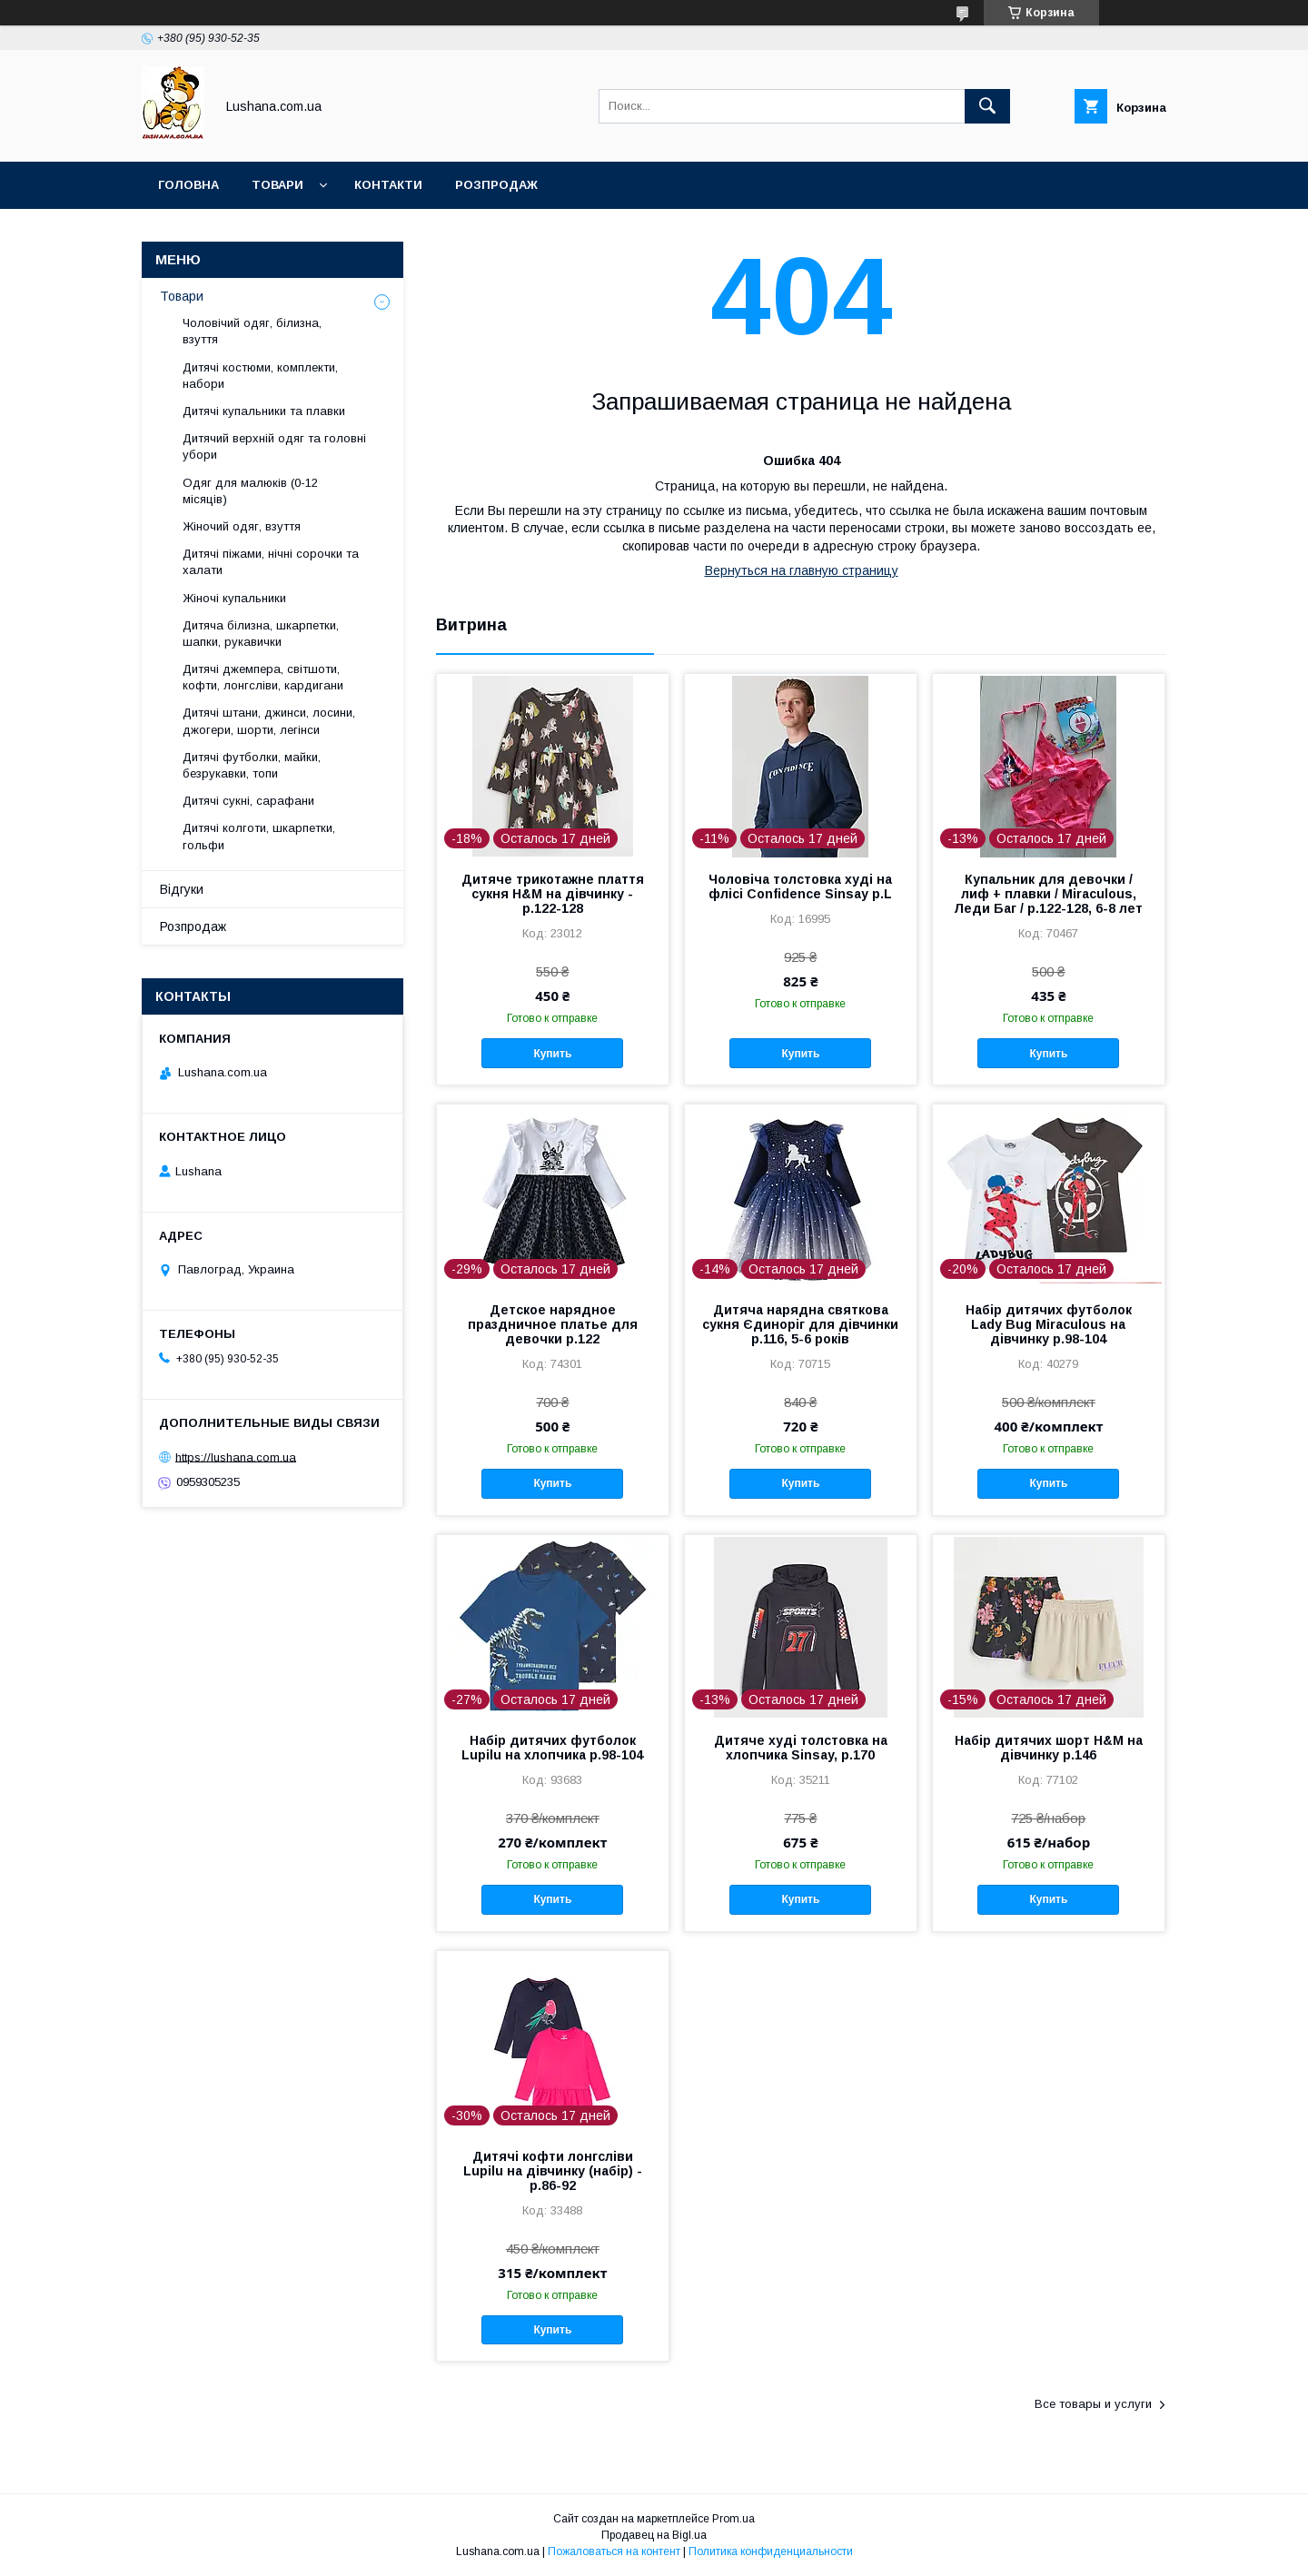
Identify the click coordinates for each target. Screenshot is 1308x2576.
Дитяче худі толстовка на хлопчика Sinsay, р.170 (800, 1747)
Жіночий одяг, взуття (242, 526)
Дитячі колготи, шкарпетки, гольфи (259, 836)
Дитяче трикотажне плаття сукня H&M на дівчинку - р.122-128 (552, 894)
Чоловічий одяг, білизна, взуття (252, 331)
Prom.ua (733, 2518)
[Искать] (987, 106)
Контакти (388, 185)
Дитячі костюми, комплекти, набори (260, 376)
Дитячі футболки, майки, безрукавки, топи (252, 765)
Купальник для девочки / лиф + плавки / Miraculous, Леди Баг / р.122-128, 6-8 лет (1048, 894)
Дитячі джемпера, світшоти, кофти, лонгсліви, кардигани (263, 677)
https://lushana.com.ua (235, 1456)
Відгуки (181, 889)
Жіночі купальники (234, 598)
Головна (188, 185)
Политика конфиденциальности (771, 2551)
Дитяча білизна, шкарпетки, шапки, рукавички (261, 634)
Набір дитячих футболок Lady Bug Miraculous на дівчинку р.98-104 (1049, 1324)
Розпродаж (496, 185)
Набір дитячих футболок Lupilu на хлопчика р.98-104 (552, 1747)
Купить (552, 1053)
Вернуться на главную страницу (801, 570)
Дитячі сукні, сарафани (248, 800)
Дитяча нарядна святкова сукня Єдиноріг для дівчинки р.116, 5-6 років (800, 1324)
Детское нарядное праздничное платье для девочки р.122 (553, 1324)
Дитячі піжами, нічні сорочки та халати (271, 562)
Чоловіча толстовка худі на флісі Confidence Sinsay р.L (800, 886)
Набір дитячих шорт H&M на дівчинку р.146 (1049, 1747)
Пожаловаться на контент (614, 2551)
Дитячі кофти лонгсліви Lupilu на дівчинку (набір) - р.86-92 (552, 2171)
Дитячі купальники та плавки (264, 411)
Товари (277, 185)
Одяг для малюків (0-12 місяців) (250, 491)
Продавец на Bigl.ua (654, 2535)
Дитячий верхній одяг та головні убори (274, 446)
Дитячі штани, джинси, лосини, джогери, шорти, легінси (269, 721)
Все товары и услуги (1093, 2404)
